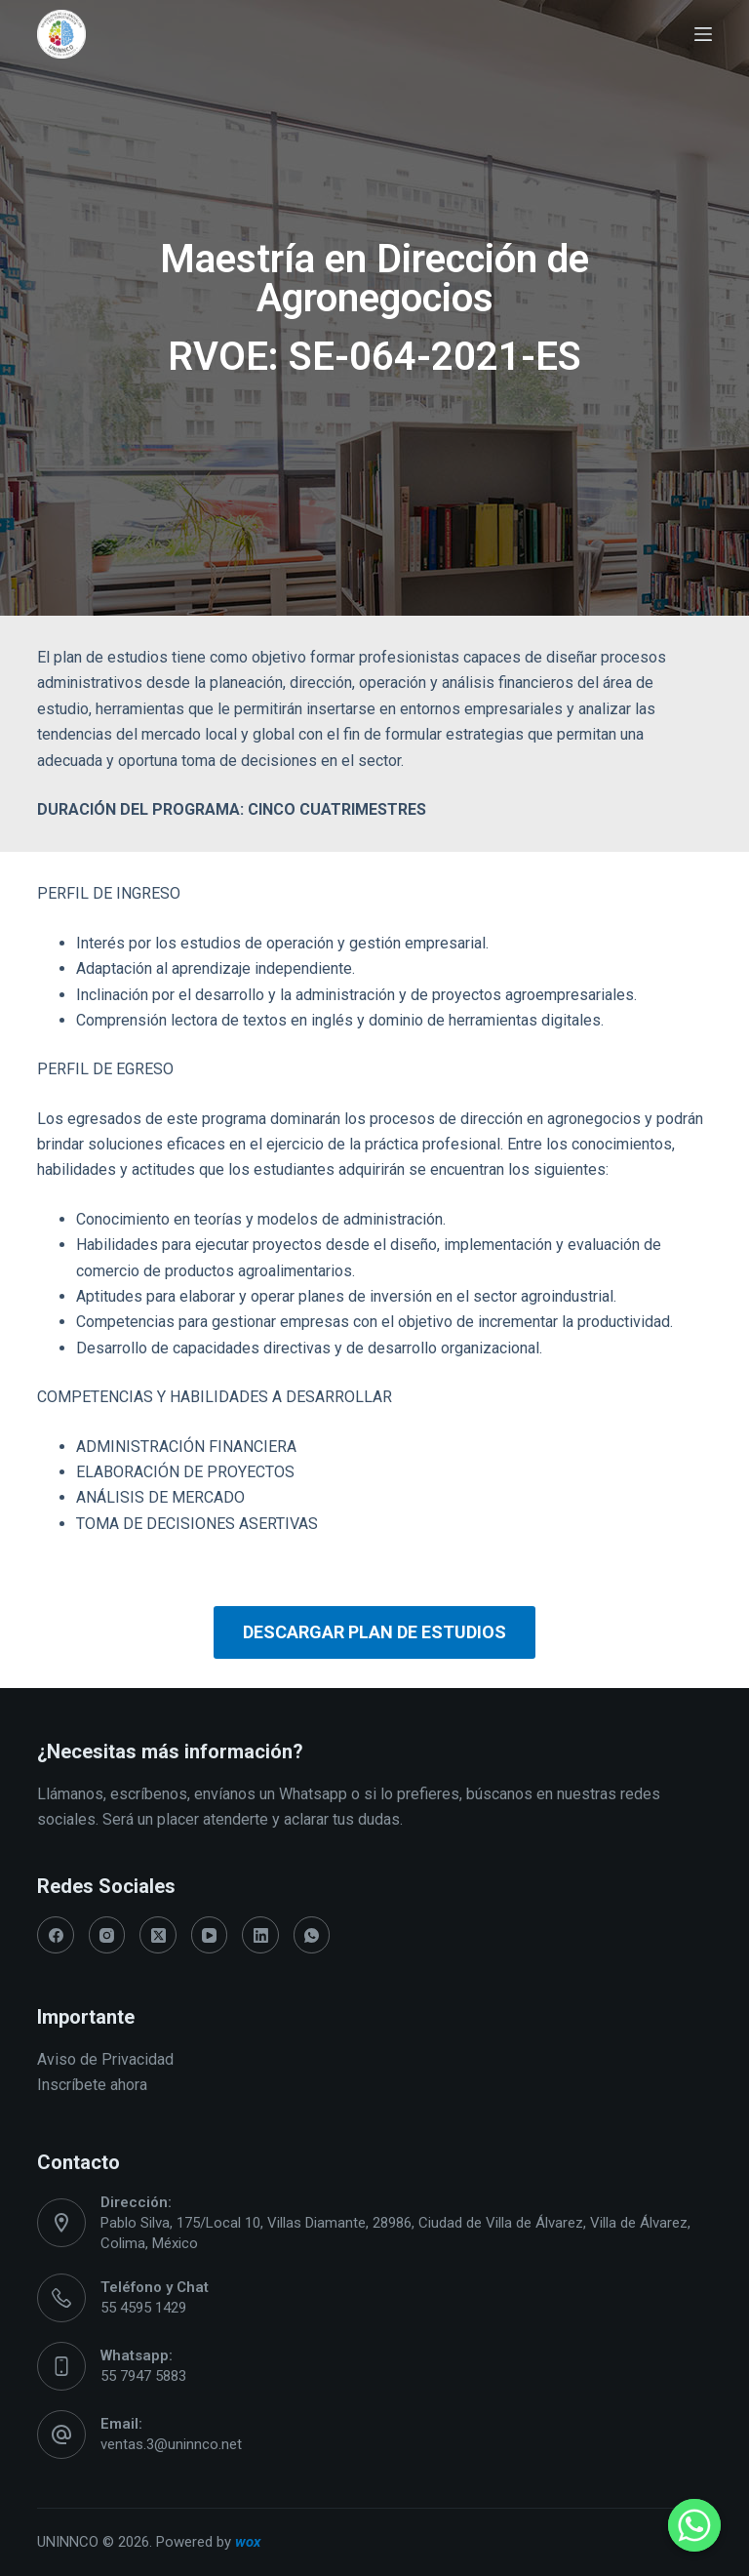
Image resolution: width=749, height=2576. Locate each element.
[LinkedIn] (260, 1934)
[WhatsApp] (312, 1934)
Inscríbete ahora (92, 2084)
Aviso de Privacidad (105, 2059)
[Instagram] (107, 1934)
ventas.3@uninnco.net (171, 2444)
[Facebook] (55, 1934)
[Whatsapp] (694, 2525)
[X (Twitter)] (158, 1934)
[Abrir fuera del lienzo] (703, 34)
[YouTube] (209, 1934)
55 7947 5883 (143, 2376)
